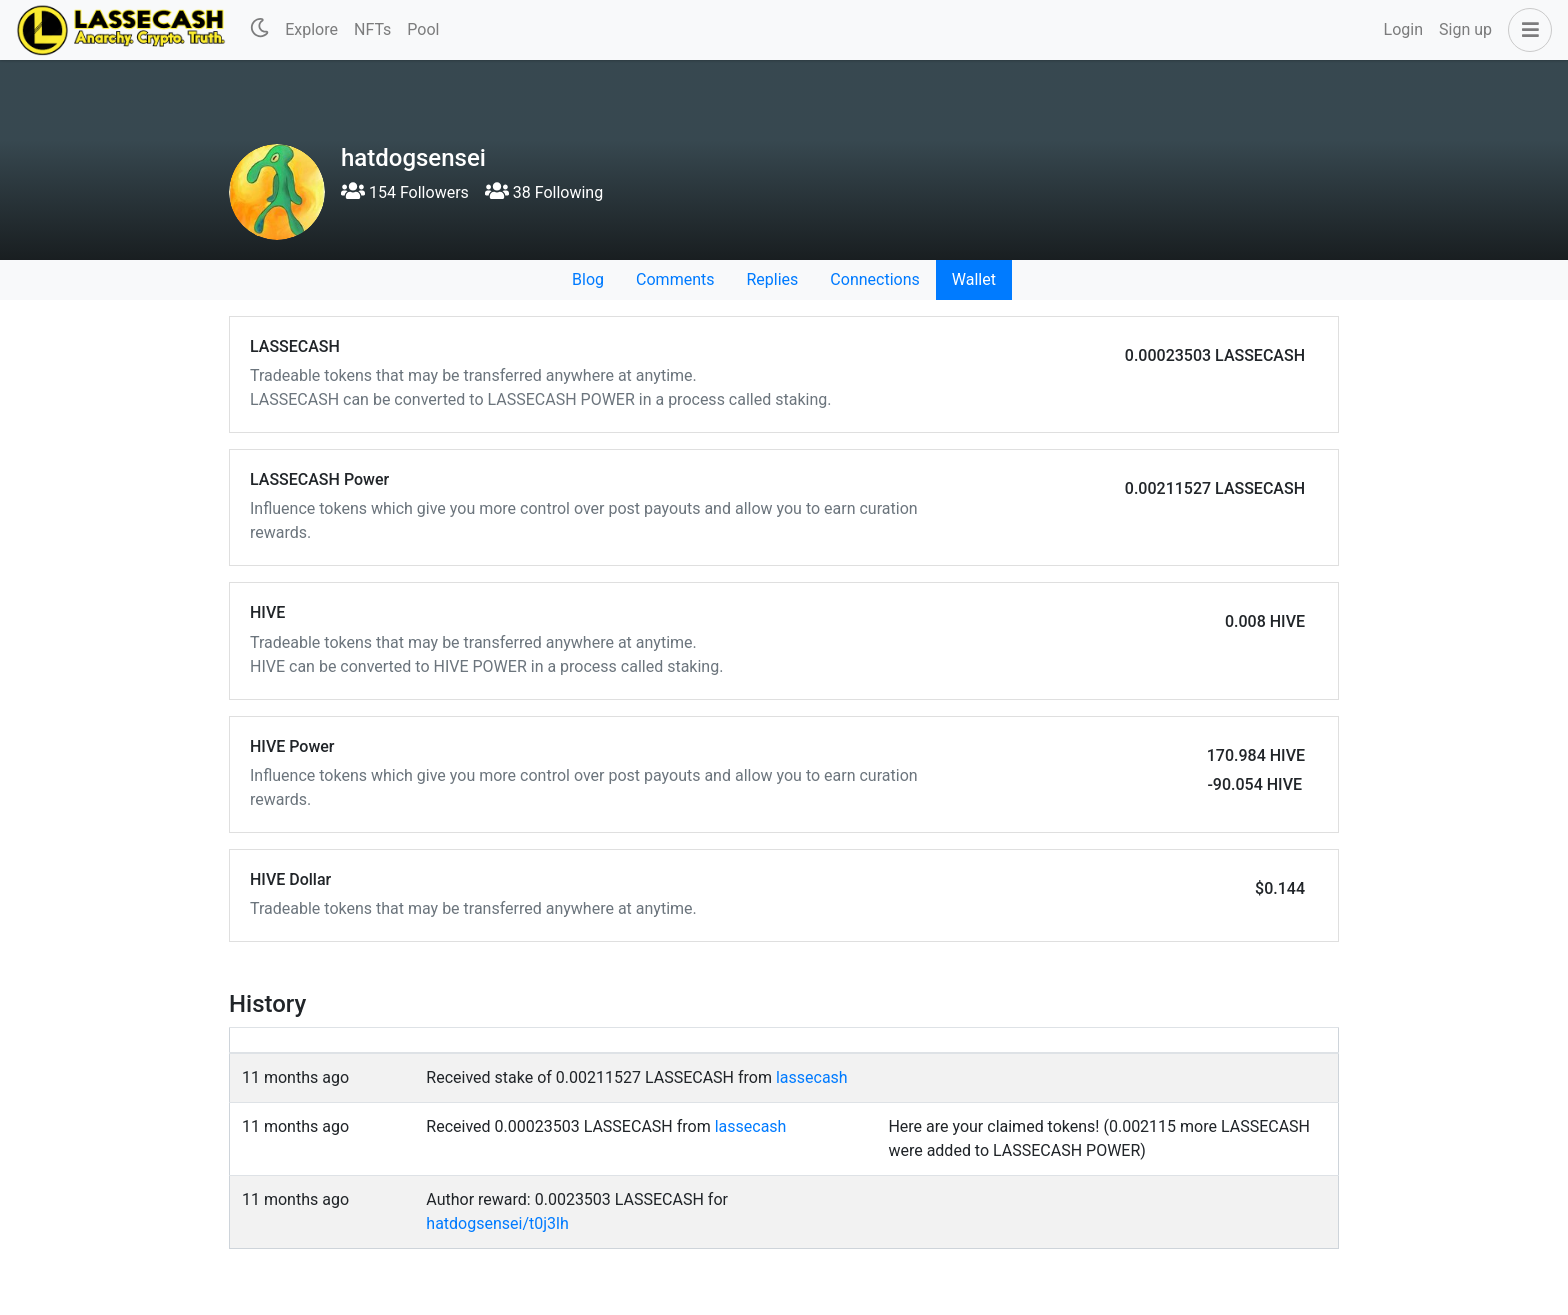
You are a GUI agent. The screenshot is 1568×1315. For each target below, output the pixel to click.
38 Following (544, 192)
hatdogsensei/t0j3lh (497, 1223)
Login (1403, 29)
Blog (588, 279)
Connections (874, 279)
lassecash (812, 1077)
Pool (423, 29)
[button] (1526, 30)
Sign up (1465, 29)
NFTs (372, 29)
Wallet (974, 279)
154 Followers (405, 192)
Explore (311, 29)
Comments (675, 279)
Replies (772, 279)
